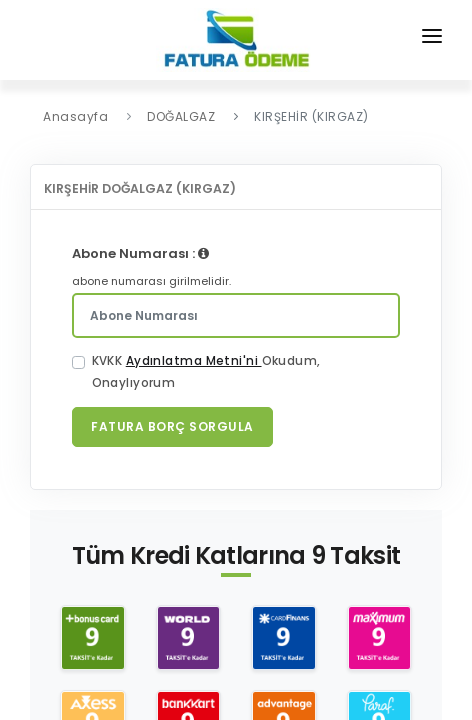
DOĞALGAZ (181, 116)
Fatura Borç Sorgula (172, 426)
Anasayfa (75, 116)
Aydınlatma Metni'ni (194, 361)
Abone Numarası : (140, 253)
